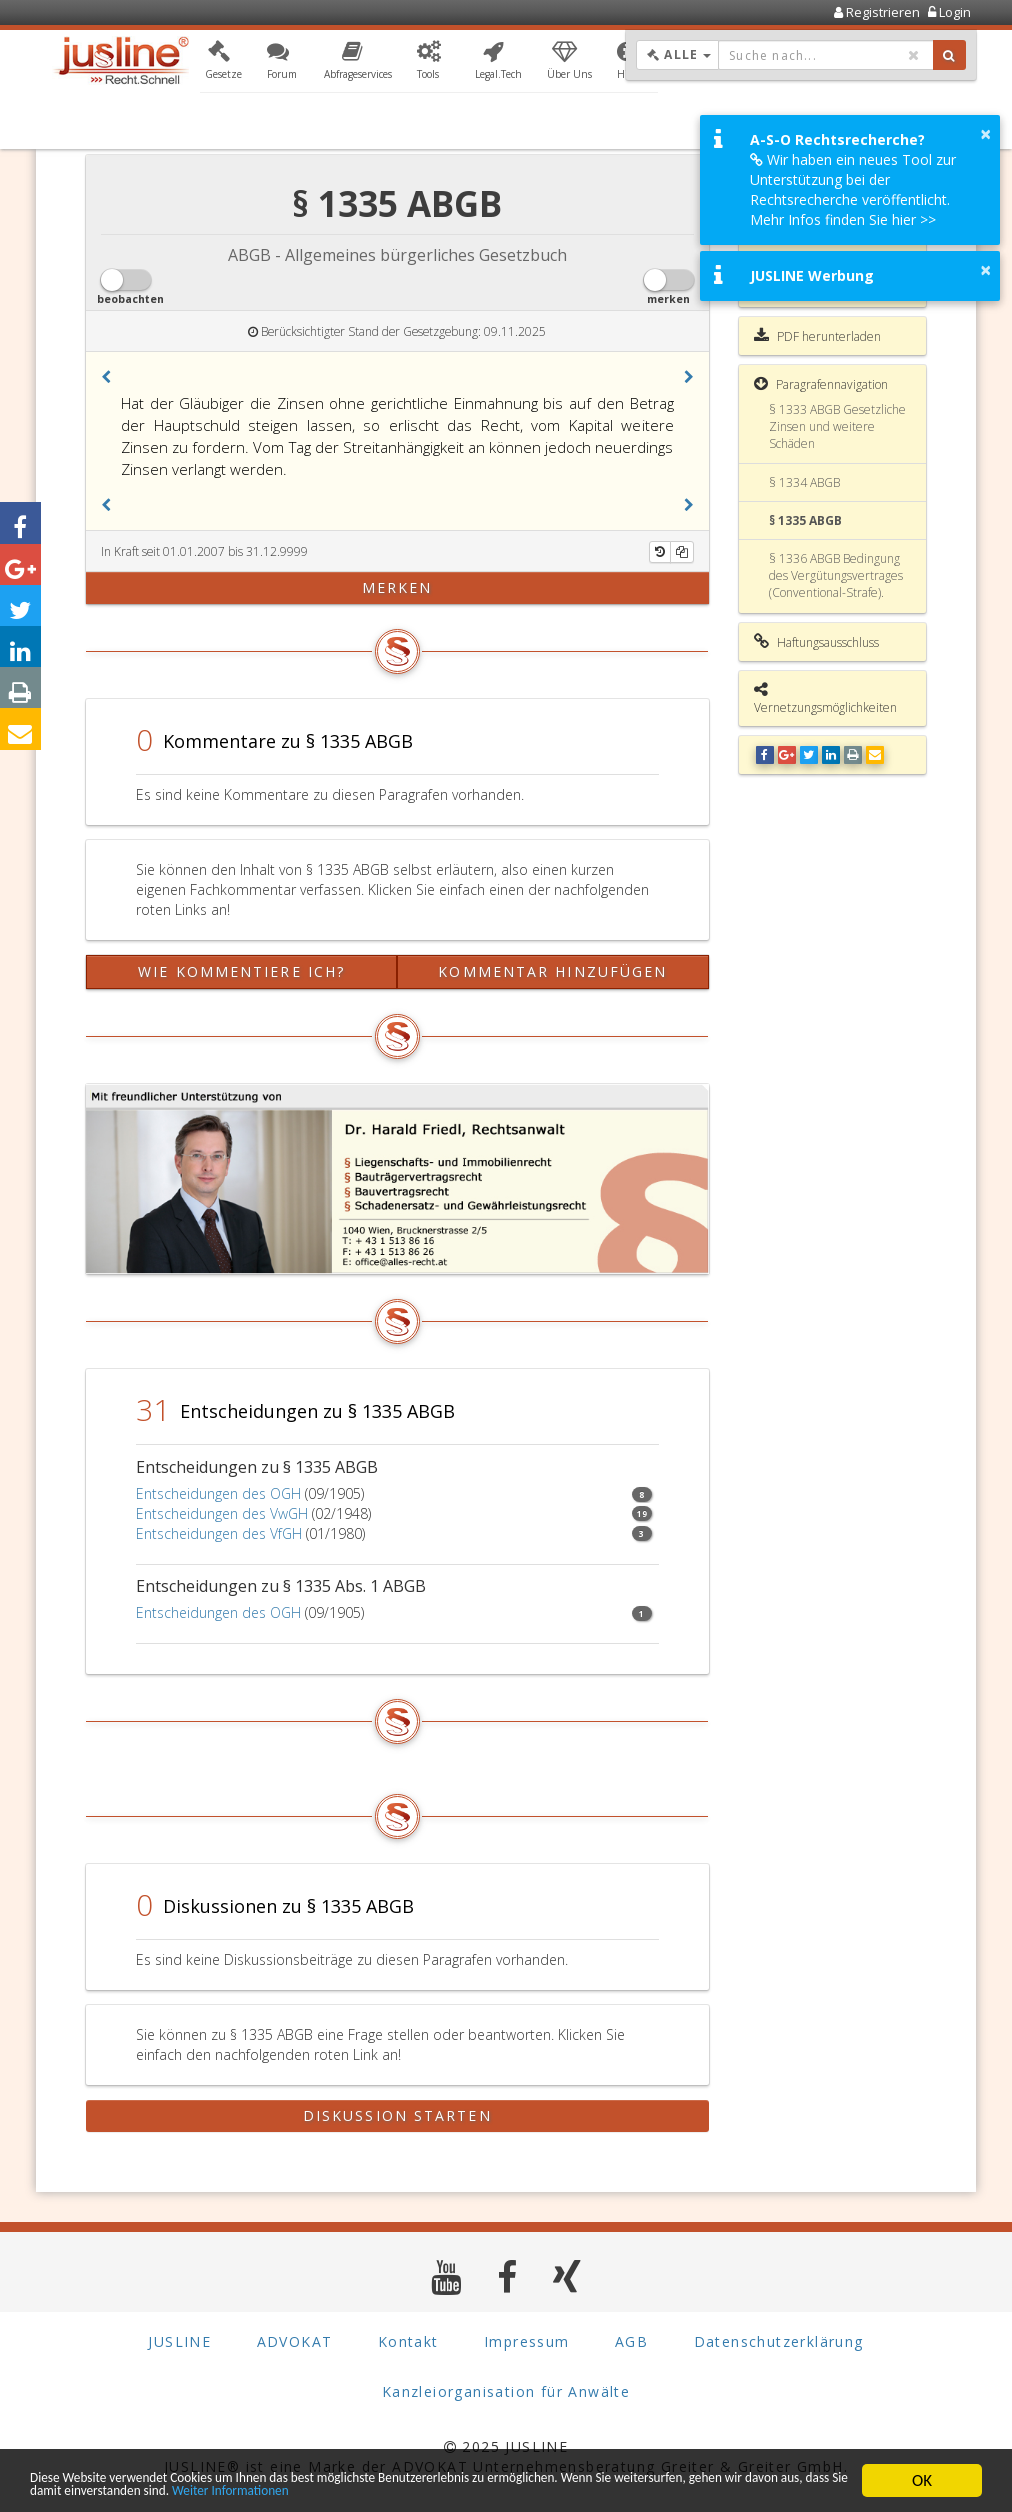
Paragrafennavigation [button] (821, 384)
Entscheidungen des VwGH (222, 1513)
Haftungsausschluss (816, 642)
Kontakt (408, 2341)
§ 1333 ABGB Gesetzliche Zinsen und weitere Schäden (837, 426)
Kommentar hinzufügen (552, 971)
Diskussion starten (397, 2115)
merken (397, 587)
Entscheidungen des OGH (218, 1493)
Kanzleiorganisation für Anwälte (506, 2391)
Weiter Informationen (592, 2489)
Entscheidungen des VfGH (219, 1533)
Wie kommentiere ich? (241, 971)
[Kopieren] (682, 552)
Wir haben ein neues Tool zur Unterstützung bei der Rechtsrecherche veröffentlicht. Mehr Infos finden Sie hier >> (853, 189)
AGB (631, 2341)
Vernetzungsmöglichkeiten (825, 698)
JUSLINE (179, 2341)
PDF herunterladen (817, 336)
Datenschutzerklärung (779, 2341)
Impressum (527, 2341)
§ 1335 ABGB (805, 520)
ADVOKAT (295, 2341)
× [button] (985, 134)
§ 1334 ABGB (804, 482)
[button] (223, 63)
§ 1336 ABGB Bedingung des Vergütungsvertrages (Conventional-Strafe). (836, 575)
